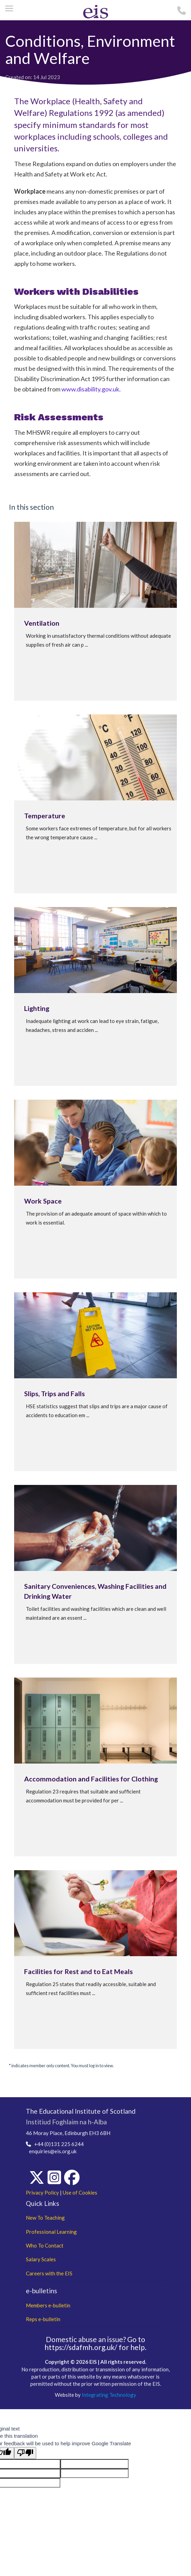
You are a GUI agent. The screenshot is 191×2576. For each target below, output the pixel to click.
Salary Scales (41, 2259)
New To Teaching (45, 2217)
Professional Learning (51, 2232)
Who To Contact (44, 2245)
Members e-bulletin (48, 2305)
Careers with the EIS (49, 2273)
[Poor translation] (25, 2453)
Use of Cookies (80, 2192)
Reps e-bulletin (43, 2319)
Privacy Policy (42, 2192)
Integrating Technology (109, 2395)
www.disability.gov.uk (90, 389)
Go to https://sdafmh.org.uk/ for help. (95, 2343)
